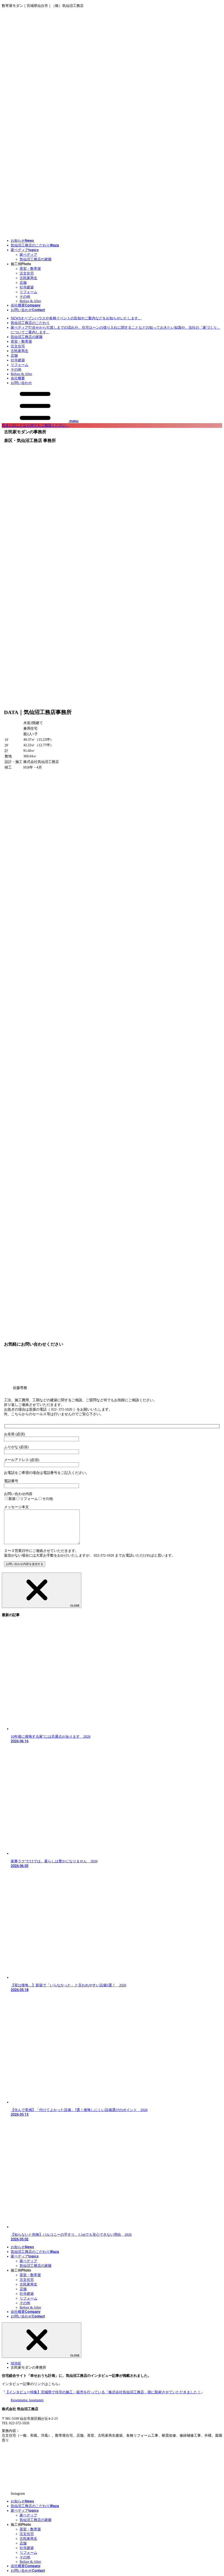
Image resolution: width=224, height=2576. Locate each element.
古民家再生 (28, 278)
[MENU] (40, 421)
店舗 (23, 282)
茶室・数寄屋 (30, 268)
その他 (25, 296)
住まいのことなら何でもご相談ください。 (35, 425)
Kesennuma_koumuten (27, 2407)
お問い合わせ (21, 383)
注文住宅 (27, 273)
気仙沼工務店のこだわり (30, 323)
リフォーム (28, 292)
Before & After (30, 301)
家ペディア (28, 254)
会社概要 (18, 378)
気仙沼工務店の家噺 (36, 259)
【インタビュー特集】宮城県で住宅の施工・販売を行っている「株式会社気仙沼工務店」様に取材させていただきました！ (103, 2399)
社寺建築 (27, 287)
